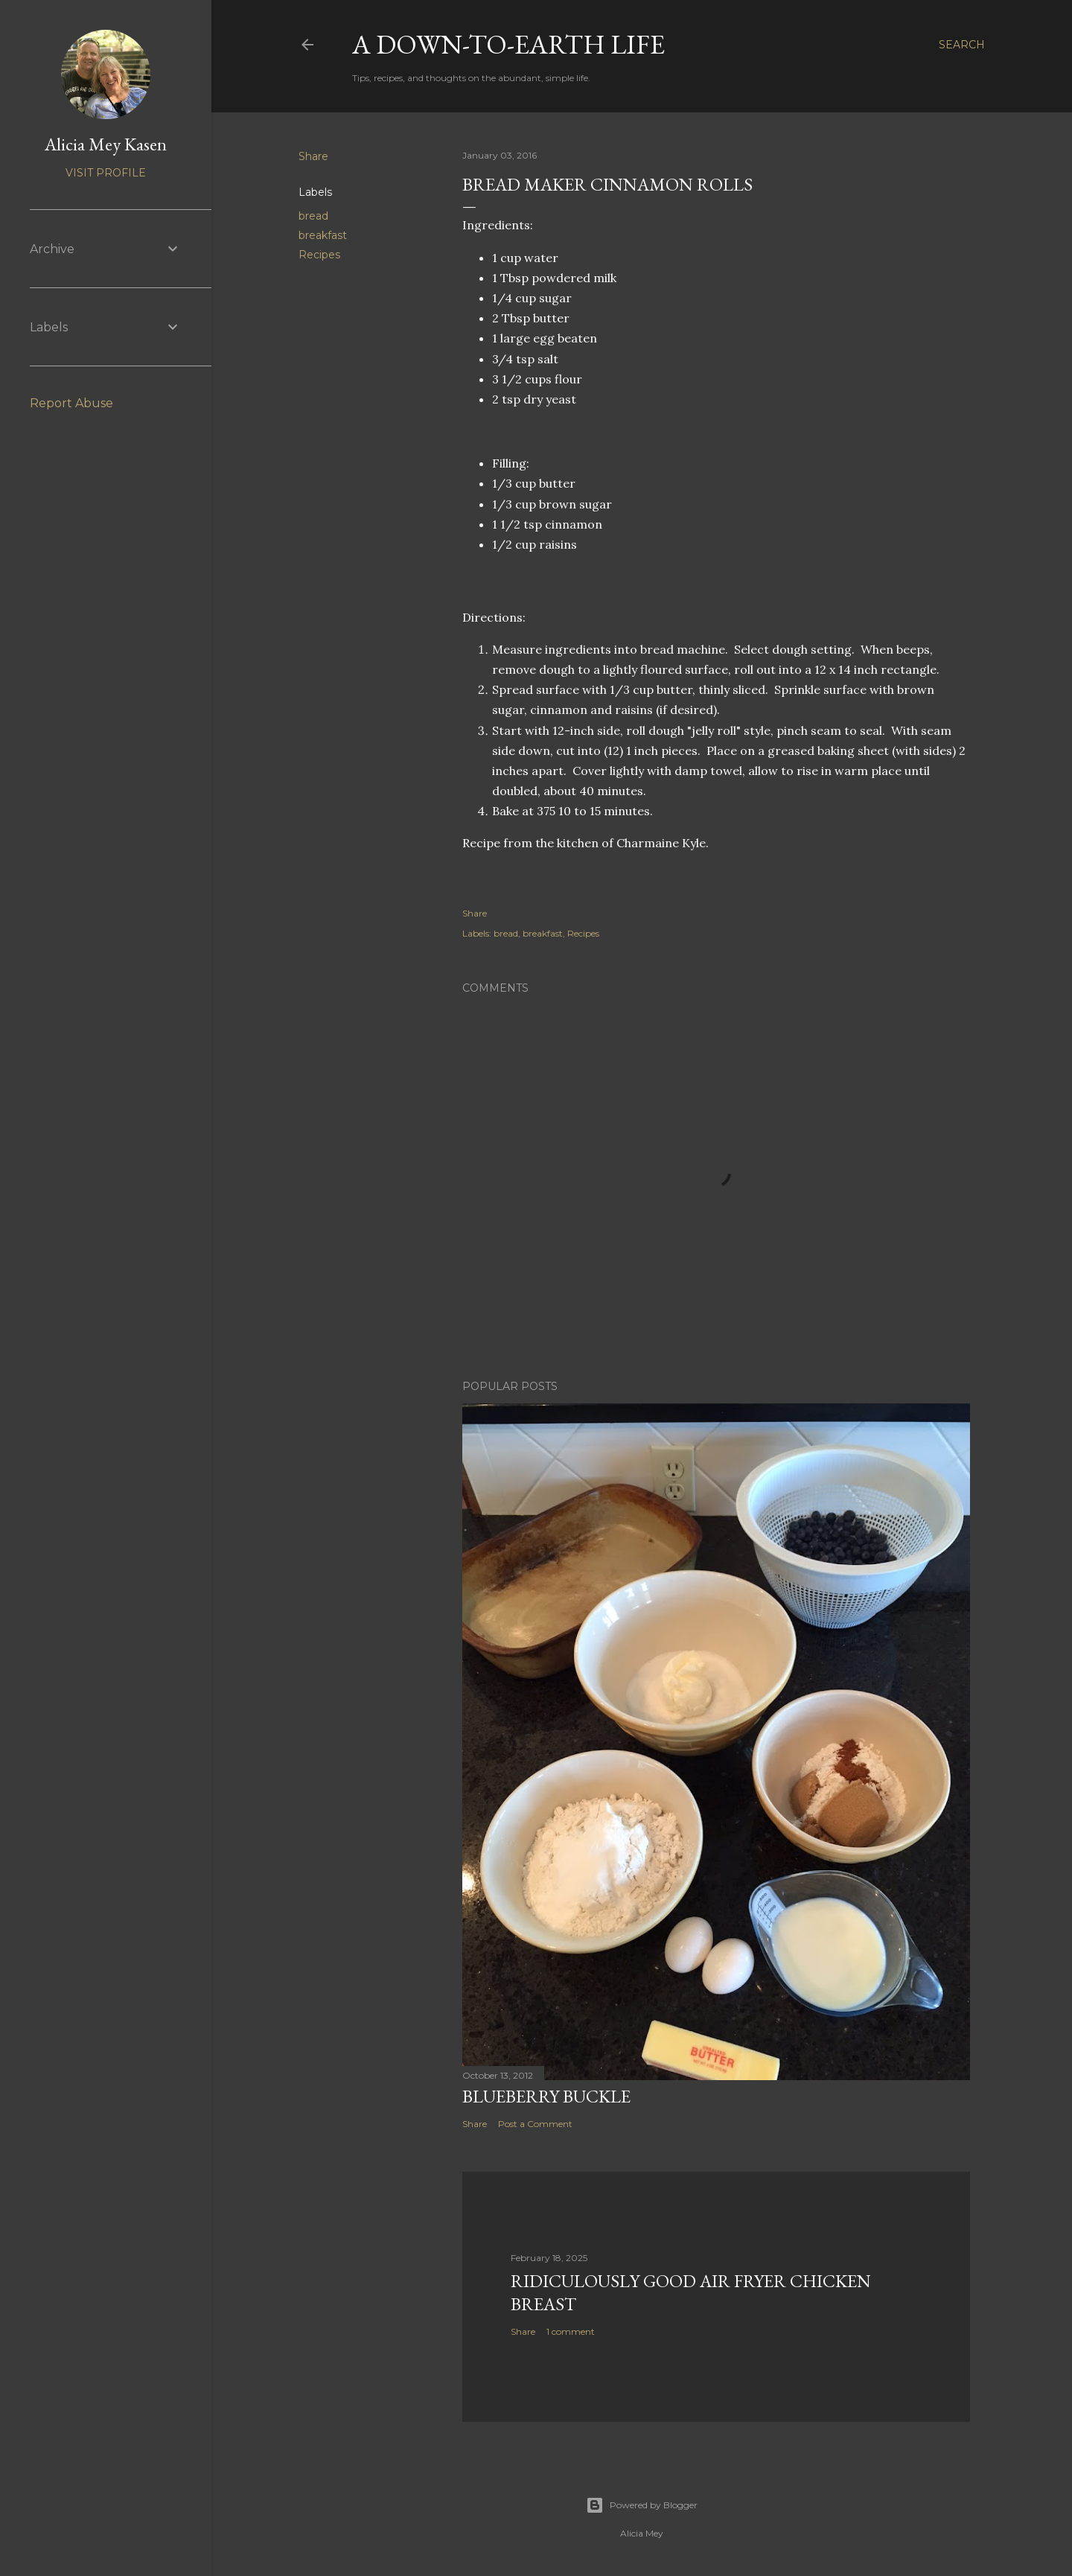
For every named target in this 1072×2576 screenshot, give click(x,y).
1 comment (570, 2331)
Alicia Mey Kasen (106, 144)
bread (313, 216)
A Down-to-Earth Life (508, 44)
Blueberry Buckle (546, 2096)
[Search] (962, 45)
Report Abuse (71, 403)
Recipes (319, 254)
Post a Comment (535, 2123)
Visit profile (106, 172)
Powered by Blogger (642, 2505)
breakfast (323, 235)
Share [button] (313, 156)
